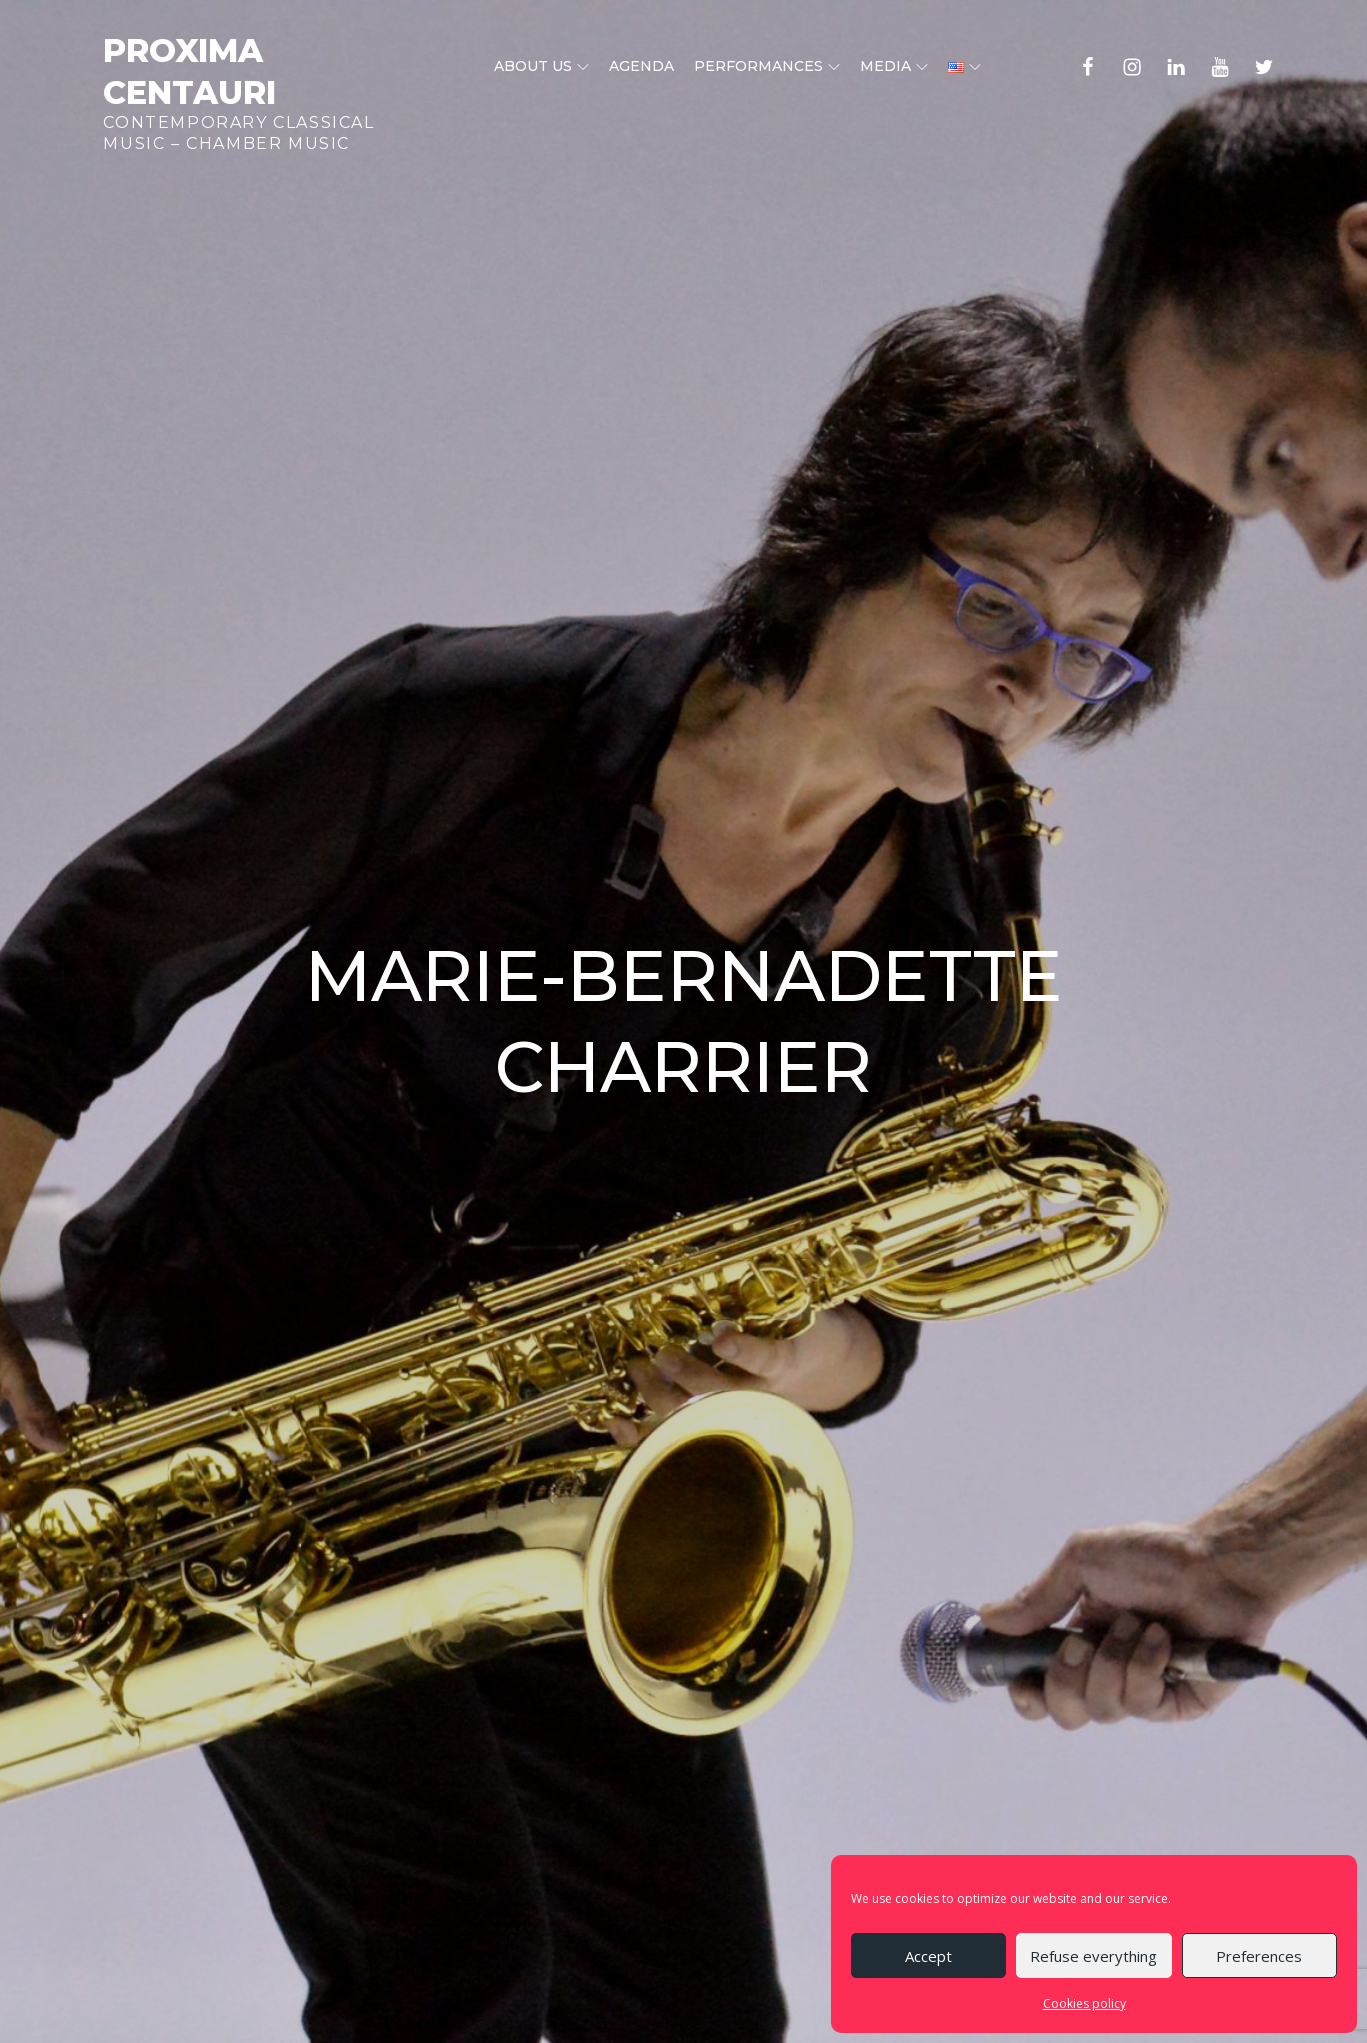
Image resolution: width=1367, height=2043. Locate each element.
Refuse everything (1093, 1956)
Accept (928, 1956)
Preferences (1259, 1956)
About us (541, 66)
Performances (767, 66)
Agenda (641, 66)
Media (894, 66)
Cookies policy (1084, 2003)
